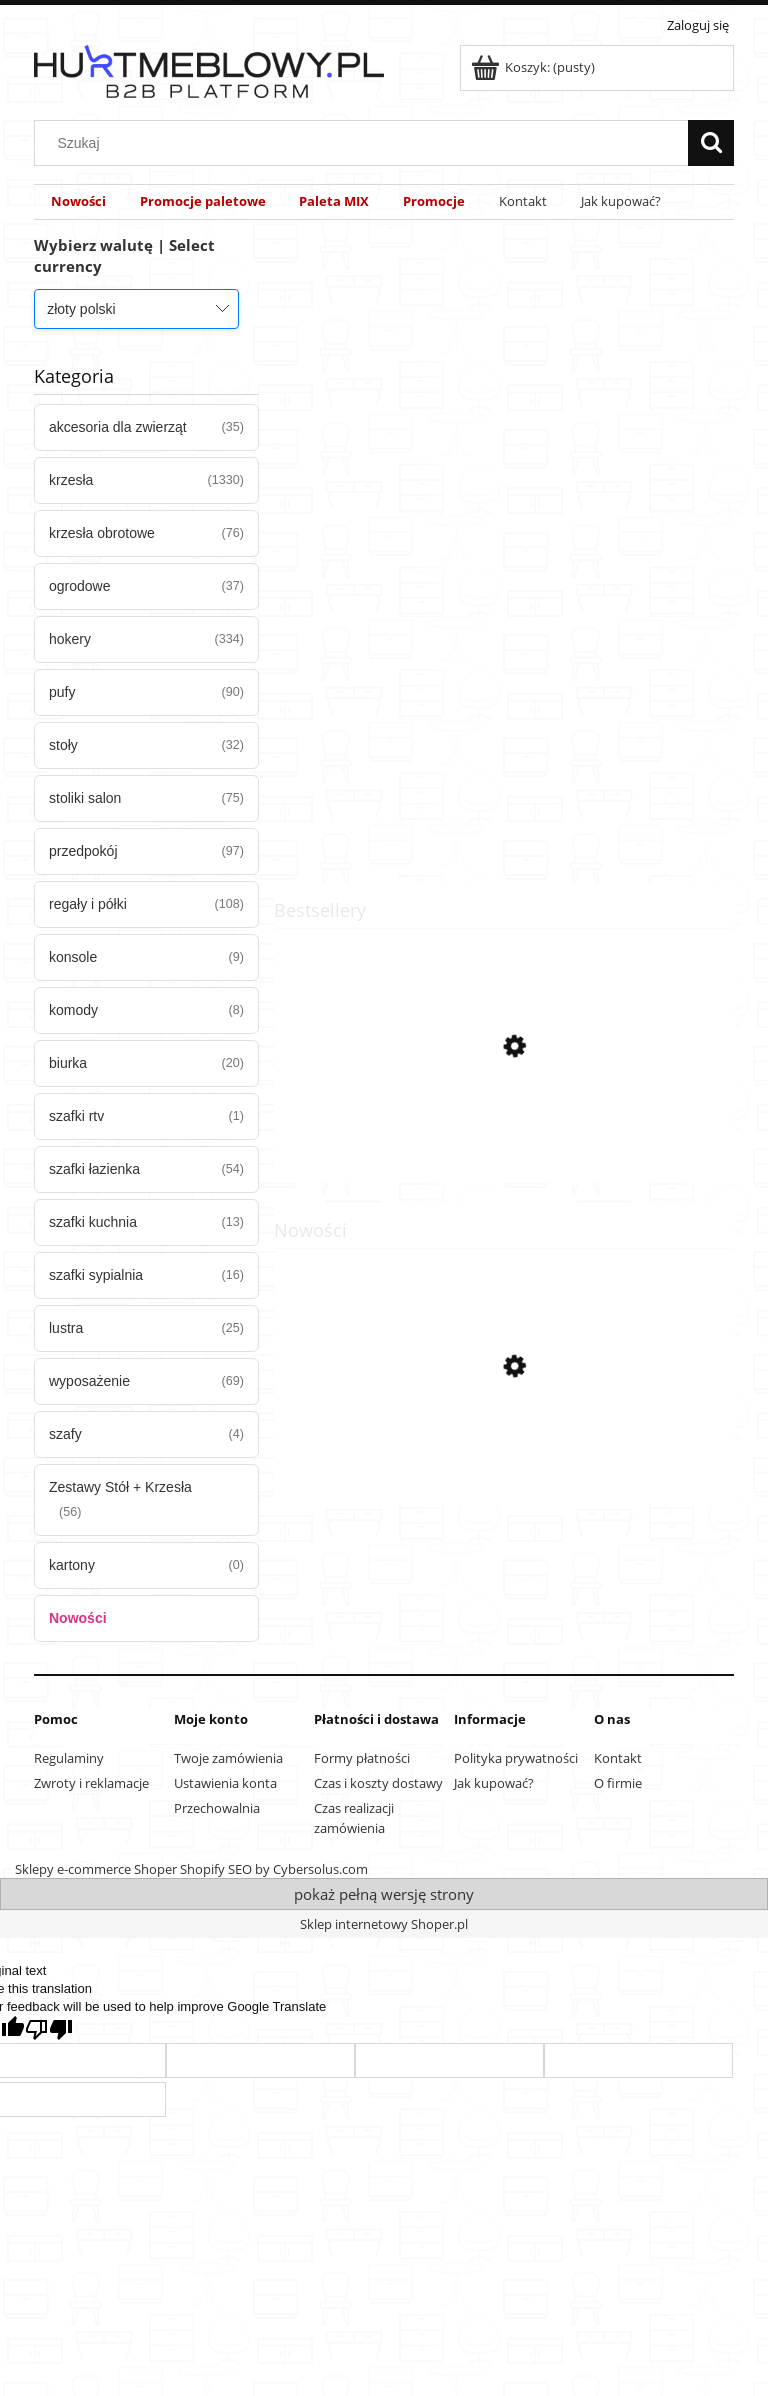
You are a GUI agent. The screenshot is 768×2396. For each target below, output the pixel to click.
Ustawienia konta (225, 1783)
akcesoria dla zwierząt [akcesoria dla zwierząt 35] (118, 427)
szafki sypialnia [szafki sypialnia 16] (96, 1275)
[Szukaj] (711, 143)
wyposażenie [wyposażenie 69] (89, 1381)
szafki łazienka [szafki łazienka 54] (94, 1169)
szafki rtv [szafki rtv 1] (76, 1116)
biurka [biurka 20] (68, 1063)
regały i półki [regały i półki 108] (88, 904)
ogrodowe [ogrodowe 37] (80, 586)
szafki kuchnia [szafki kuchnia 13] (93, 1222)
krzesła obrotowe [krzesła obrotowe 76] (102, 533)
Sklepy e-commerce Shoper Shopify (120, 1869)
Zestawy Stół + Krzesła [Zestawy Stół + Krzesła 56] (120, 1487)
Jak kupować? (494, 1783)
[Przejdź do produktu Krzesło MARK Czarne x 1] (504, 1141)
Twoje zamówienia (228, 1758)
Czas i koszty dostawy (378, 1783)
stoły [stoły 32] (63, 745)
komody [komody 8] (73, 1010)
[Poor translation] (49, 2029)
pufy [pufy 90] (62, 692)
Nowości (78, 1618)
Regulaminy (69, 1758)
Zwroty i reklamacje (91, 1783)
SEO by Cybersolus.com (298, 1869)
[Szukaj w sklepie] (366, 143)
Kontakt (618, 1758)
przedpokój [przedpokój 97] (83, 851)
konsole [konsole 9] (73, 957)
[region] (504, 543)
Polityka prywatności (516, 1758)
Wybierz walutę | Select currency (124, 255)
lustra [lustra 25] (66, 1328)
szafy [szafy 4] (65, 1434)
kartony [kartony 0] (72, 1565)
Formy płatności (362, 1758)
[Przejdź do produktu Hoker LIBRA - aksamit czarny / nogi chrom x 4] (504, 1461)
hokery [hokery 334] (70, 639)
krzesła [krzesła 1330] (71, 480)
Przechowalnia (217, 1808)
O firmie (618, 1783)
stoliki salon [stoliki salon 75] (85, 798)
